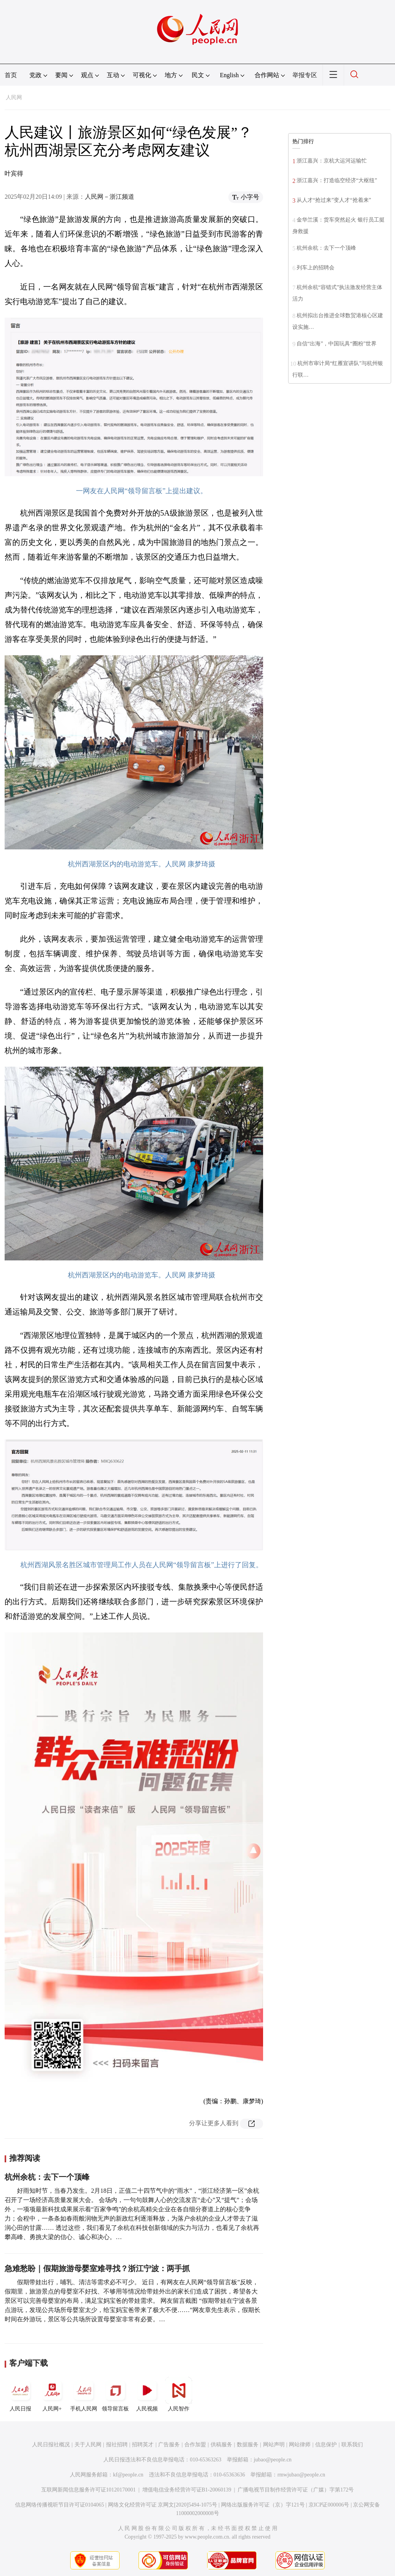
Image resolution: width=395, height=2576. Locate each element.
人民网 (14, 97)
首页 (11, 75)
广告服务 (169, 2444)
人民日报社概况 (51, 2444)
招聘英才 (143, 2444)
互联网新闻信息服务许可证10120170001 (88, 2490)
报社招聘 (117, 2444)
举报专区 (304, 75)
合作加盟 (195, 2444)
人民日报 (20, 2394)
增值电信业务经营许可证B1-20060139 (186, 2490)
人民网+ (52, 2394)
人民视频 (146, 2394)
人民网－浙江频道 (109, 196)
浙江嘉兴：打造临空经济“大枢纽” (337, 180)
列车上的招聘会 (315, 268)
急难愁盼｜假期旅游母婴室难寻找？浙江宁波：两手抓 (97, 2268)
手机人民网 (83, 2394)
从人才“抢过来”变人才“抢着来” (334, 200)
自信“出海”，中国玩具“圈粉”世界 (336, 344)
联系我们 (352, 2444)
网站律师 (300, 2444)
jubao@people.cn (273, 2460)
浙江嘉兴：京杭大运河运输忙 (332, 161)
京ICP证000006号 (329, 2505)
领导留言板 (115, 2394)
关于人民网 (87, 2444)
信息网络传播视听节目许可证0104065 (59, 2505)
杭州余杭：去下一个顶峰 (47, 2177)
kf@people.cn (128, 2475)
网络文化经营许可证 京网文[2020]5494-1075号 (163, 2505)
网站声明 (274, 2444)
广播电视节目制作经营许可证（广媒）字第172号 (296, 2490)
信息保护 (326, 2444)
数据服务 (247, 2444)
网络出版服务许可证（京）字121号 (263, 2505)
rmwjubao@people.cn (301, 2475)
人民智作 (178, 2394)
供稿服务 (221, 2444)
